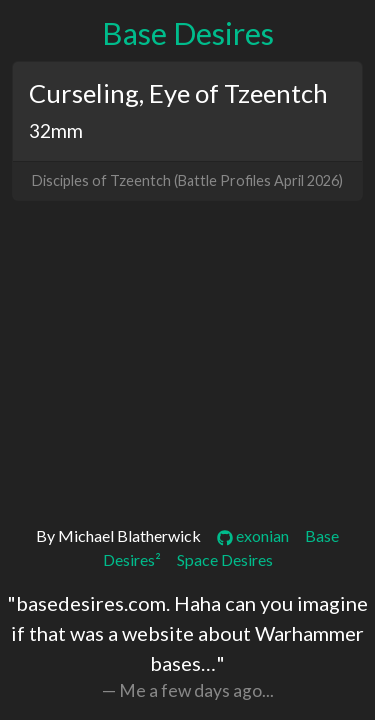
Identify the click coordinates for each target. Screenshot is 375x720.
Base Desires (188, 33)
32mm (56, 130)
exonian (253, 535)
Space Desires (225, 559)
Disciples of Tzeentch (101, 180)
